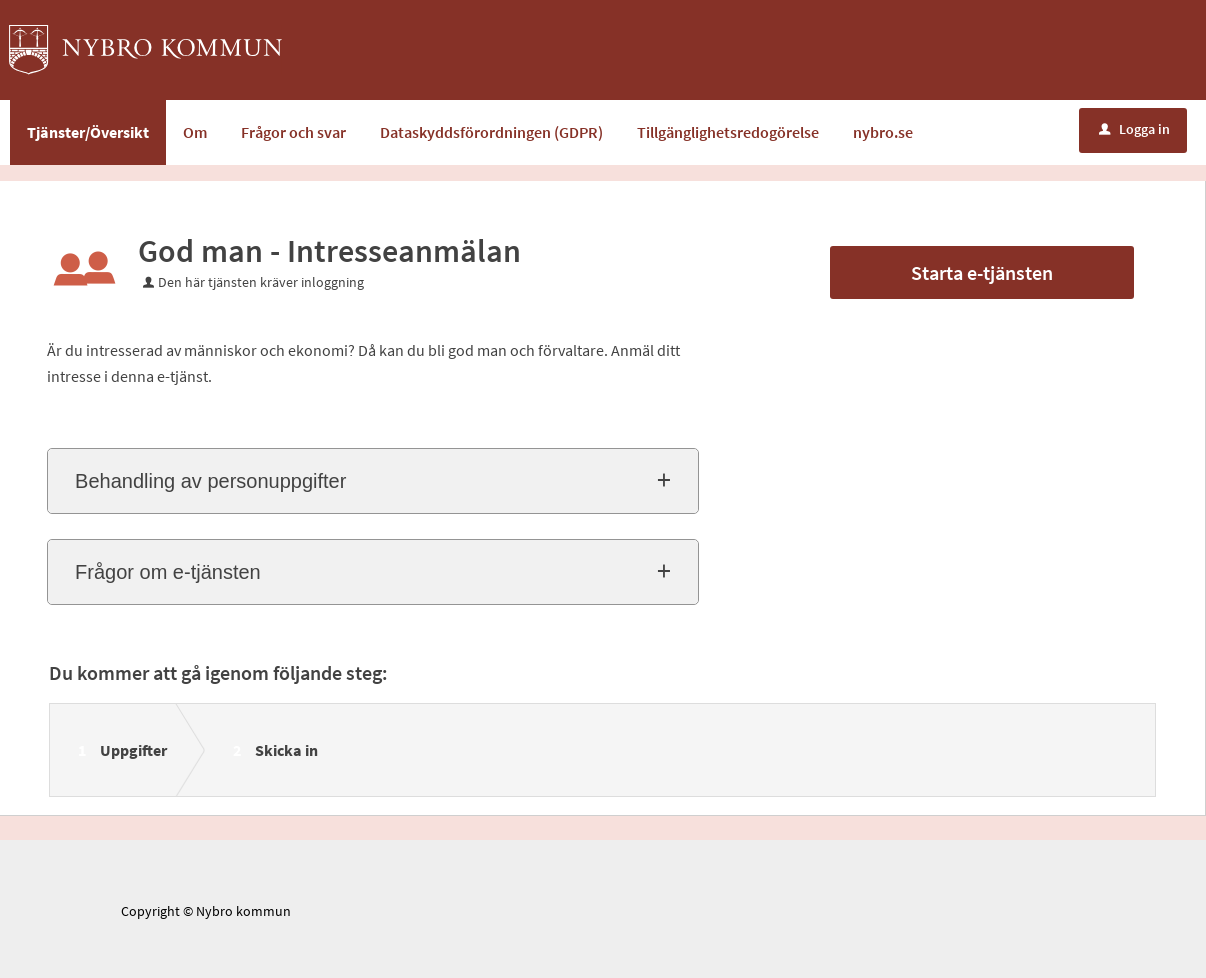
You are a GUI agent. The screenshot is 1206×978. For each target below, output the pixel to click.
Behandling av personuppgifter (210, 481)
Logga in (1134, 129)
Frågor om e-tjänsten (168, 572)
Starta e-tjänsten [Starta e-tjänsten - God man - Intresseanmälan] (982, 272)
